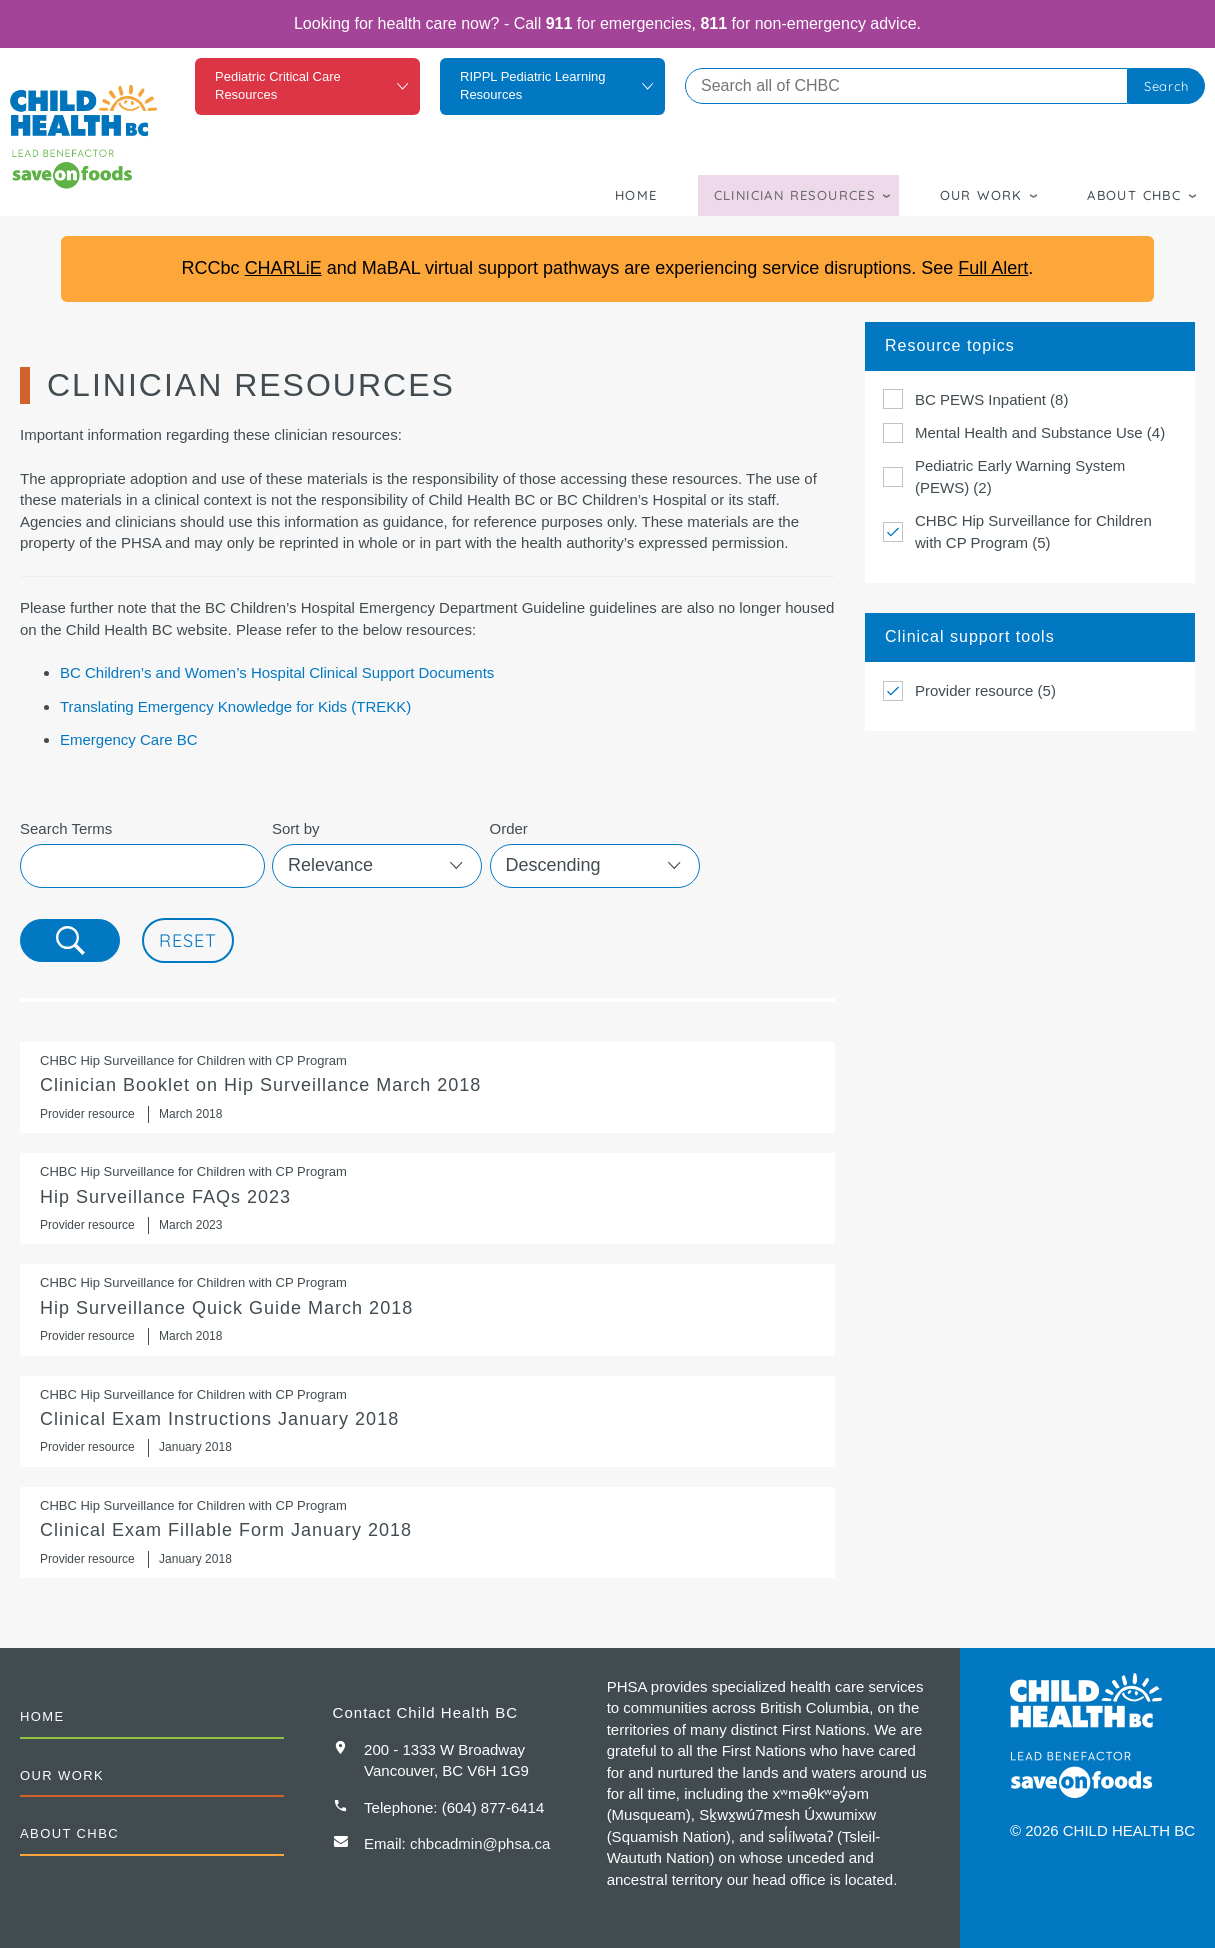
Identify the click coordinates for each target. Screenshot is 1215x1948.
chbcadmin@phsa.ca (480, 1843)
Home (636, 195)
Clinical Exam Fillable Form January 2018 (427, 1532)
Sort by (296, 828)
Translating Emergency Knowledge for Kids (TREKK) (235, 706)
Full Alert (993, 268)
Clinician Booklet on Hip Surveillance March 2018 (427, 1087)
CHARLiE (283, 268)
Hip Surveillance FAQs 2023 (427, 1198)
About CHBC (1134, 195)
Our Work (981, 195)
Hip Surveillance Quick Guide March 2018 (427, 1309)
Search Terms (66, 828)
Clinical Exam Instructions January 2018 (427, 1421)
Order (509, 828)
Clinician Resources (795, 195)
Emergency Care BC (129, 739)
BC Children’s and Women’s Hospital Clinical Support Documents (277, 672)
